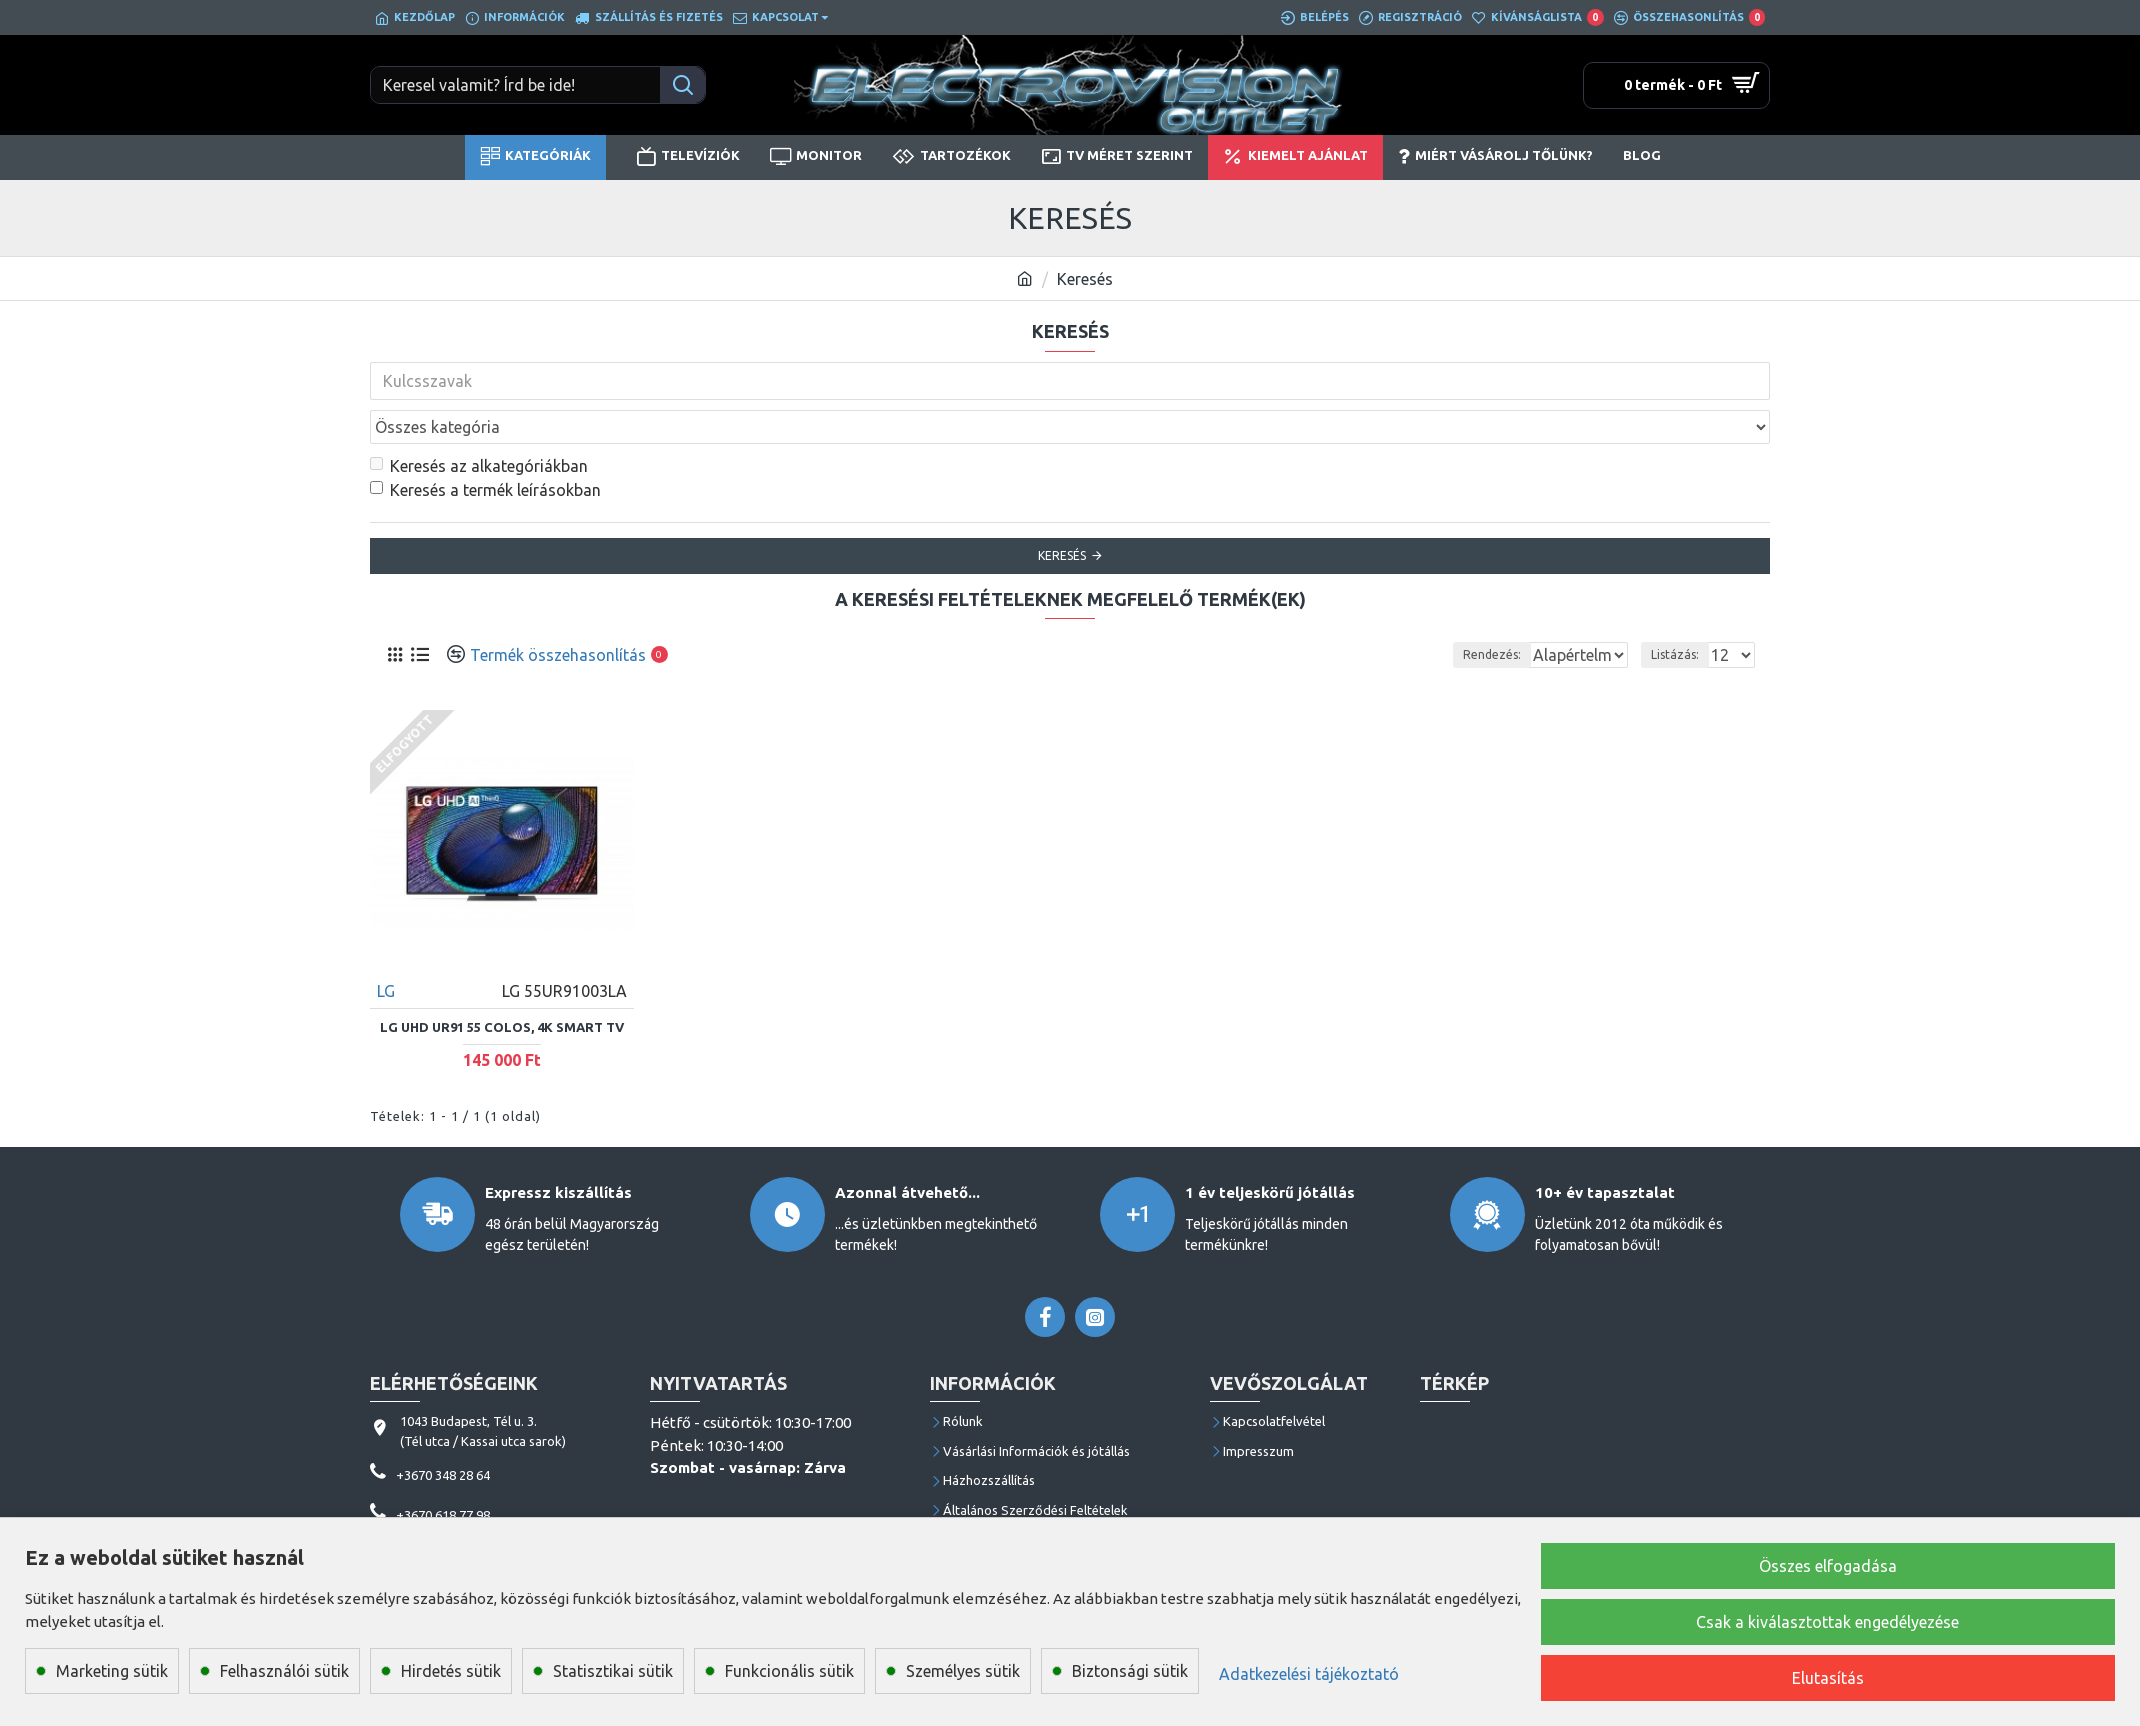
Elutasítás (1828, 1678)
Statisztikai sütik (613, 1671)
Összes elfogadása (1828, 1566)
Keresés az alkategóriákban (479, 422)
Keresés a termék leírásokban (485, 446)
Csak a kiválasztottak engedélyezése (1827, 1622)
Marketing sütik (112, 1671)
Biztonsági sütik (1130, 1671)
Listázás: (1681, 610)
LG (387, 946)
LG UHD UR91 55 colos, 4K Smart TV (502, 982)
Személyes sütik (963, 1671)
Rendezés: (1324, 610)
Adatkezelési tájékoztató (1309, 1674)
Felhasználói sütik (284, 1671)
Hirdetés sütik (451, 1671)
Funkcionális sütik (789, 1671)
